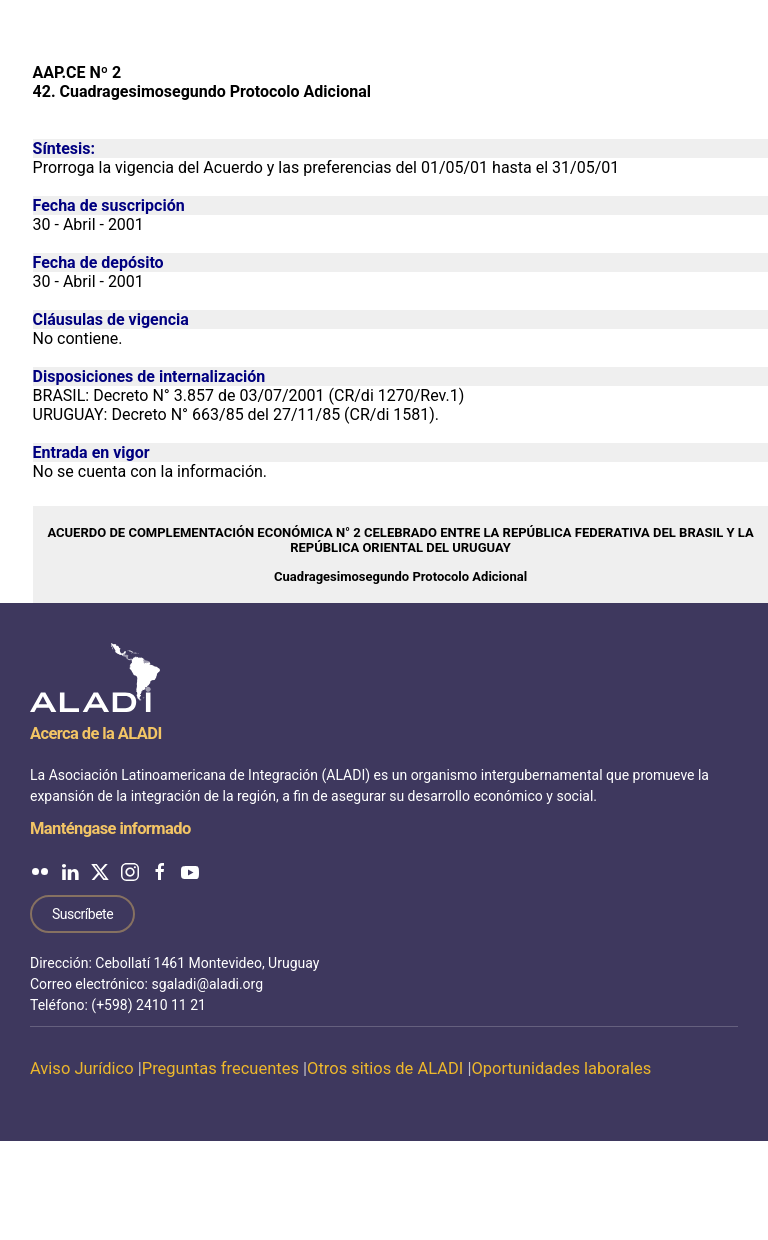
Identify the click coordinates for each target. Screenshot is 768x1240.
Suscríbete (82, 914)
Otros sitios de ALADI (385, 1068)
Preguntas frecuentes (220, 1068)
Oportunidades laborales (561, 1068)
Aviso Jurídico (82, 1068)
